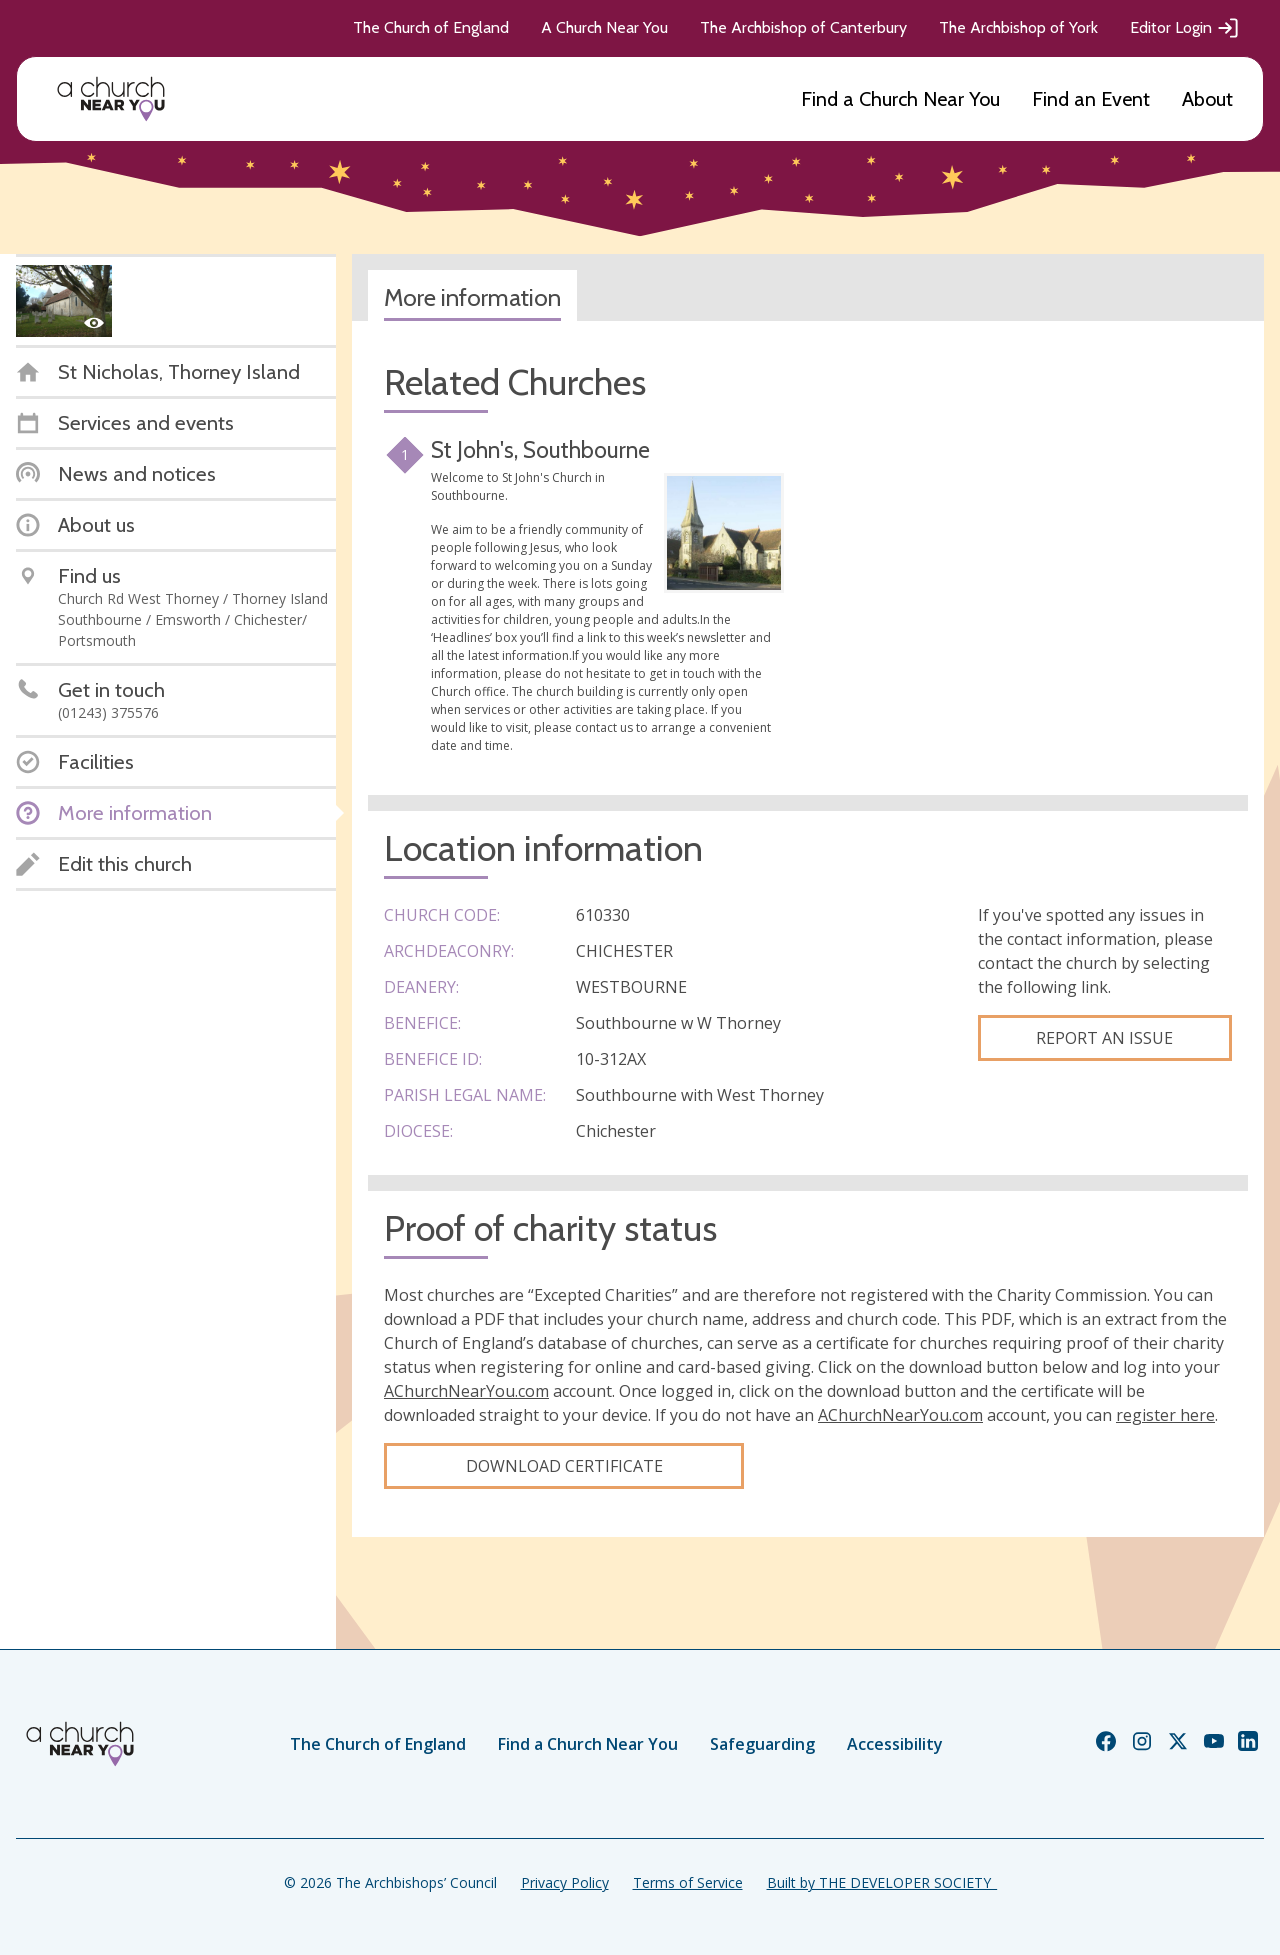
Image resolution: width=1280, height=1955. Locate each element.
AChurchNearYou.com (466, 1391)
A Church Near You (604, 27)
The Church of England (431, 27)
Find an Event (1091, 99)
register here (1165, 1415)
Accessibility (895, 1744)
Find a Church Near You (900, 99)
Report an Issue (1104, 1038)
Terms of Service (688, 1882)
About (1207, 99)
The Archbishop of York (1018, 27)
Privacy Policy (565, 1882)
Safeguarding (762, 1744)
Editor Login (1185, 28)
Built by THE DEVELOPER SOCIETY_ (882, 1882)
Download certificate (564, 1466)
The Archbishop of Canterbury (803, 27)
